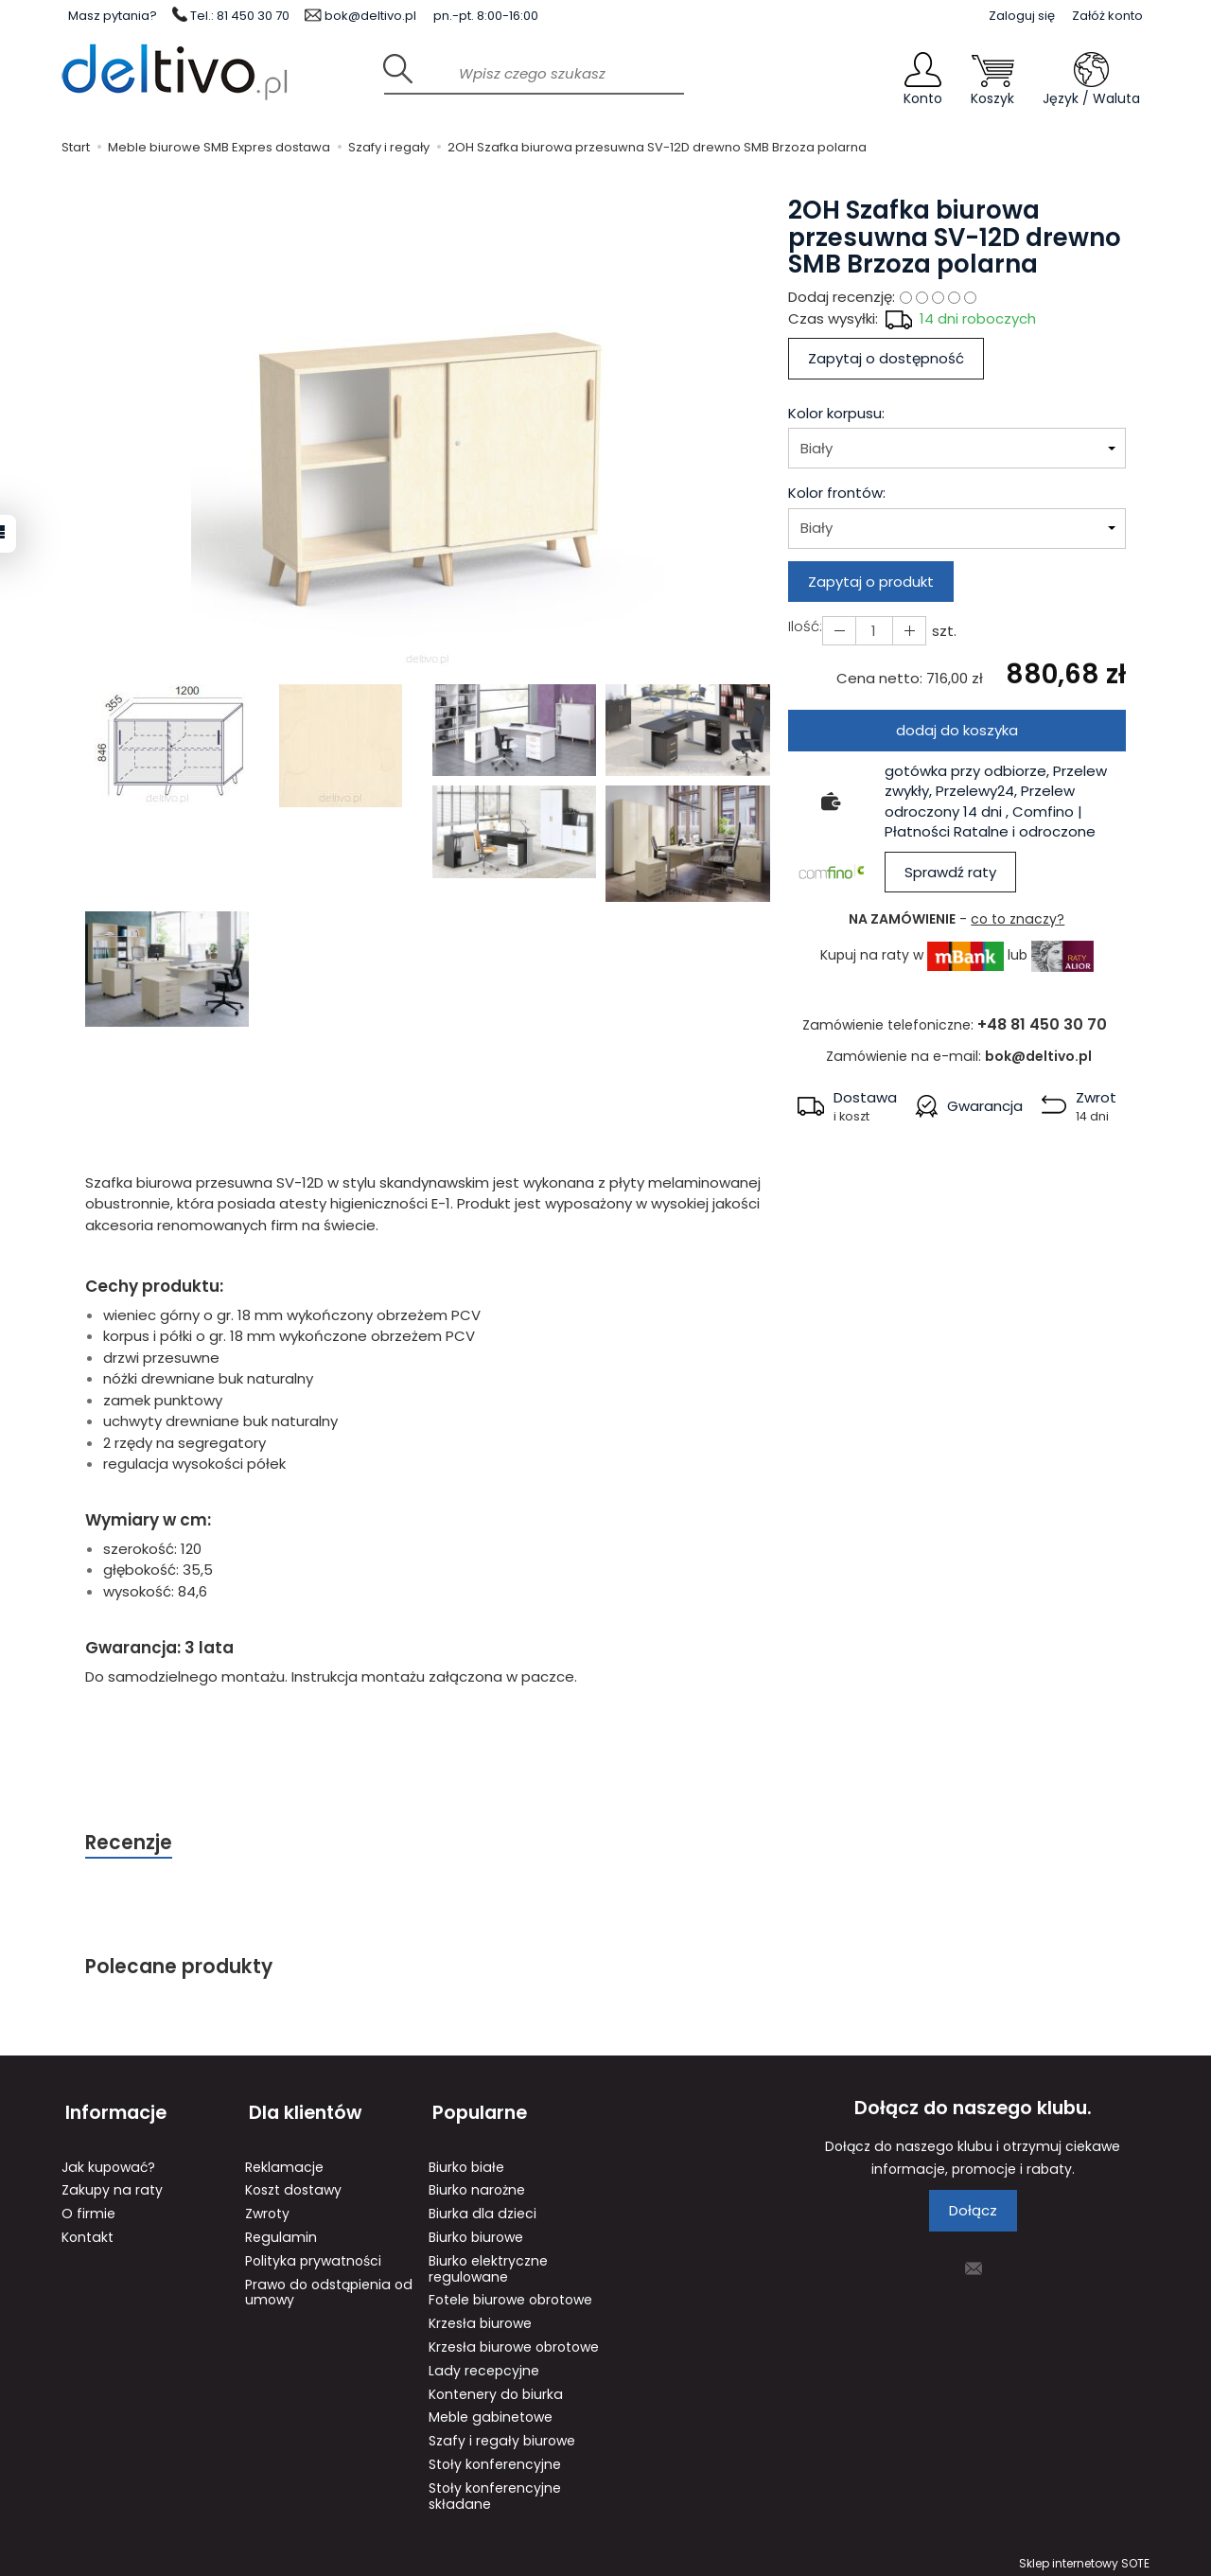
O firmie (88, 2206)
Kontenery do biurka (496, 2387)
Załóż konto (1107, 16)
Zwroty (267, 2206)
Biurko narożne (477, 2183)
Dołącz (973, 2212)
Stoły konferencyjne (495, 2457)
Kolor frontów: (837, 493)
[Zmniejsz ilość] (906, 630)
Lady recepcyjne (484, 2364)
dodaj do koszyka (957, 730)
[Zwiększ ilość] (838, 630)
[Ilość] (872, 630)
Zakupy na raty (112, 2183)
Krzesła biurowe (480, 2316)
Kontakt (87, 2230)
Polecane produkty (179, 1968)
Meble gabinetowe (491, 2410)
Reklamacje (284, 2160)
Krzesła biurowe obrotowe (514, 2340)
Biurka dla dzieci (482, 2206)
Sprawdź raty (950, 872)
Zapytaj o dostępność (886, 358)
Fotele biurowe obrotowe (510, 2293)
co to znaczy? (1017, 918)
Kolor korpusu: (836, 413)
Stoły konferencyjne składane (495, 2489)
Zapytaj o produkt (871, 581)
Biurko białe (466, 2160)
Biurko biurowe (476, 2230)
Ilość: (805, 626)
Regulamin (281, 2230)
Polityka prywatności (313, 2254)
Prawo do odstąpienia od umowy (328, 2285)
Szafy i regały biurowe (502, 2434)
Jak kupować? (108, 2160)
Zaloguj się (1022, 16)
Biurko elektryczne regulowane (488, 2262)
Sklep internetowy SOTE (1084, 2557)
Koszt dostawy (293, 2183)
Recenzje (129, 1843)
